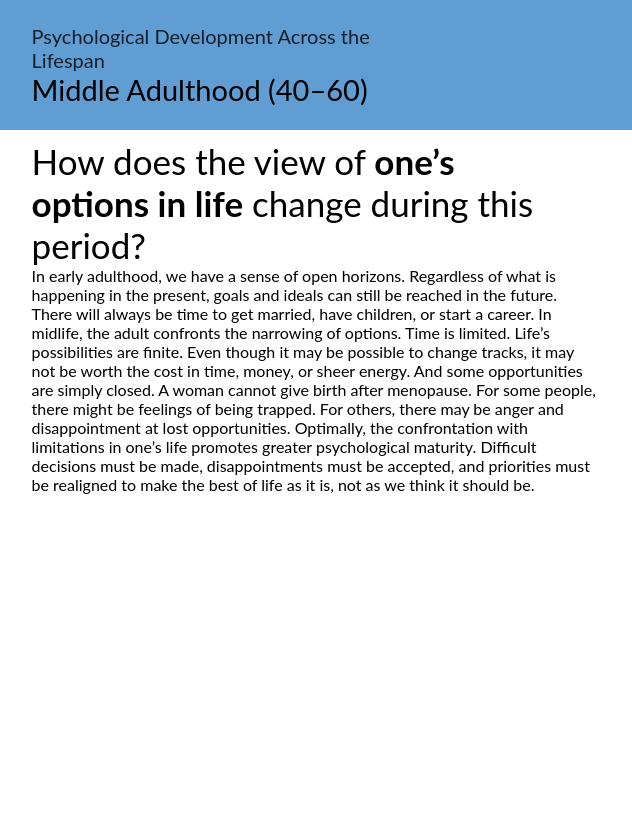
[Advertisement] (316, 682)
